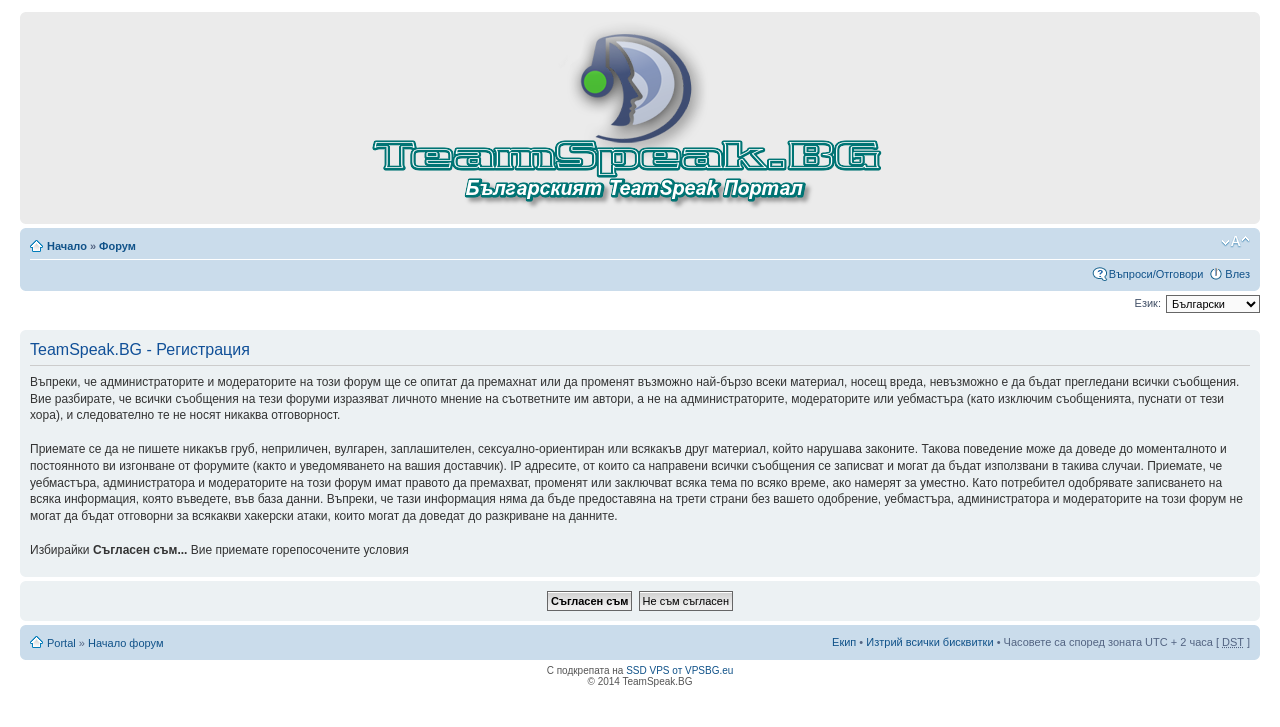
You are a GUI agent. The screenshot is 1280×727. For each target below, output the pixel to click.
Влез (1237, 274)
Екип (844, 642)
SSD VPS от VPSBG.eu (679, 670)
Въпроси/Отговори (1156, 274)
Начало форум (126, 643)
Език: (1148, 303)
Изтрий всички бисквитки (929, 642)
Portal (61, 643)
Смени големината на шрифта (1235, 242)
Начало (67, 246)
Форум (117, 246)
